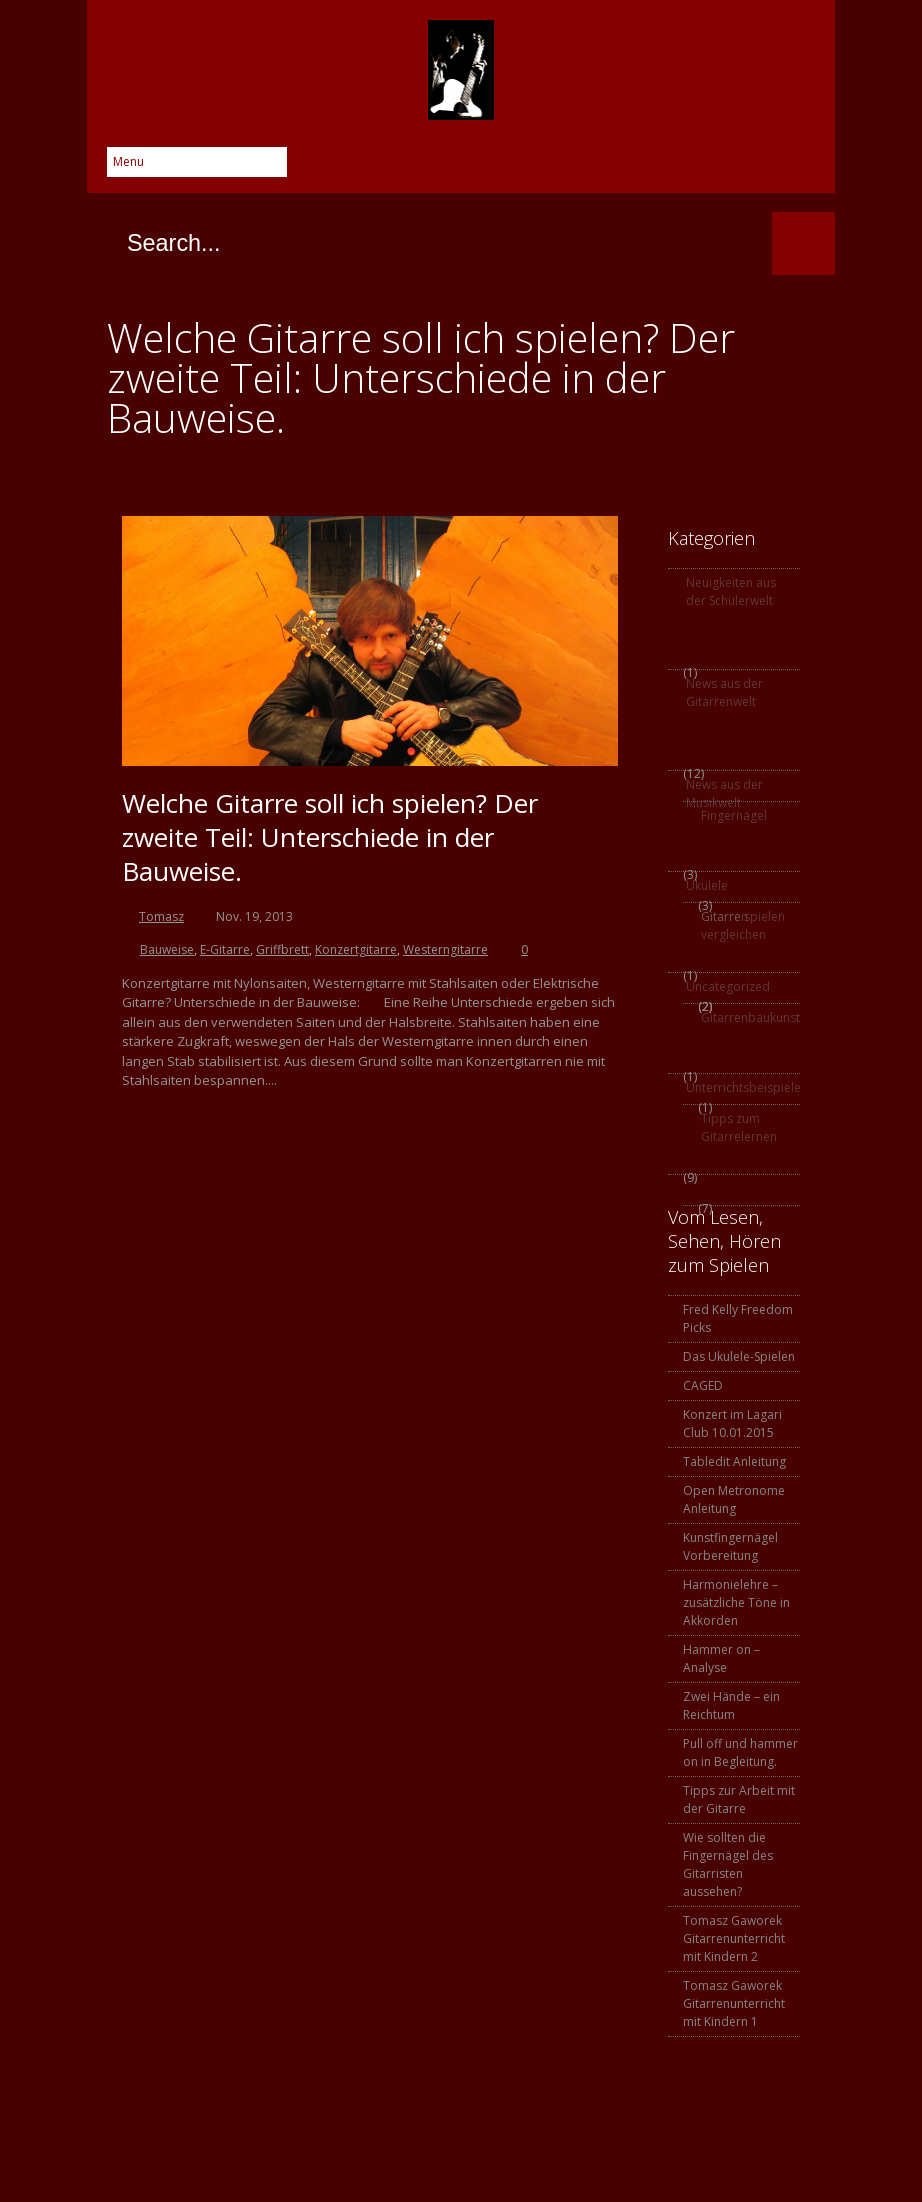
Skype (681, 168)
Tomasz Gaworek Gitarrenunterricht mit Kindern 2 (734, 1938)
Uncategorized (728, 986)
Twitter (601, 168)
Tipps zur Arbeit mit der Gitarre (739, 1799)
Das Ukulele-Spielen (739, 1356)
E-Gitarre (225, 949)
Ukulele (707, 885)
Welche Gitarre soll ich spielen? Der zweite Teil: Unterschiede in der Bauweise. (330, 837)
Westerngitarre (445, 949)
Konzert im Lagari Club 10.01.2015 (732, 1423)
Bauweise (167, 949)
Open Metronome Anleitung (734, 1499)
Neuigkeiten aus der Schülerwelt (731, 591)
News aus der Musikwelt (724, 793)
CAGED (703, 1385)
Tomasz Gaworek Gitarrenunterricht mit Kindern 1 (734, 2003)
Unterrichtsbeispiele (741, 1087)
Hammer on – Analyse (721, 1658)
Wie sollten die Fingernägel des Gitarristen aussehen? (728, 1864)
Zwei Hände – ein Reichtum (731, 1705)
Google (641, 168)
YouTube (761, 168)
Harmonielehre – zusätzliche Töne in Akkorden (736, 1602)
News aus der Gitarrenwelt (724, 692)
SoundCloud (801, 168)
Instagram (721, 168)
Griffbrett (282, 949)
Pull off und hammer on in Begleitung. (740, 1752)
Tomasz (161, 916)
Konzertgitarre (356, 949)
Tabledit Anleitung (734, 1461)
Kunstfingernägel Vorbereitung (730, 1546)
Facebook (561, 168)
